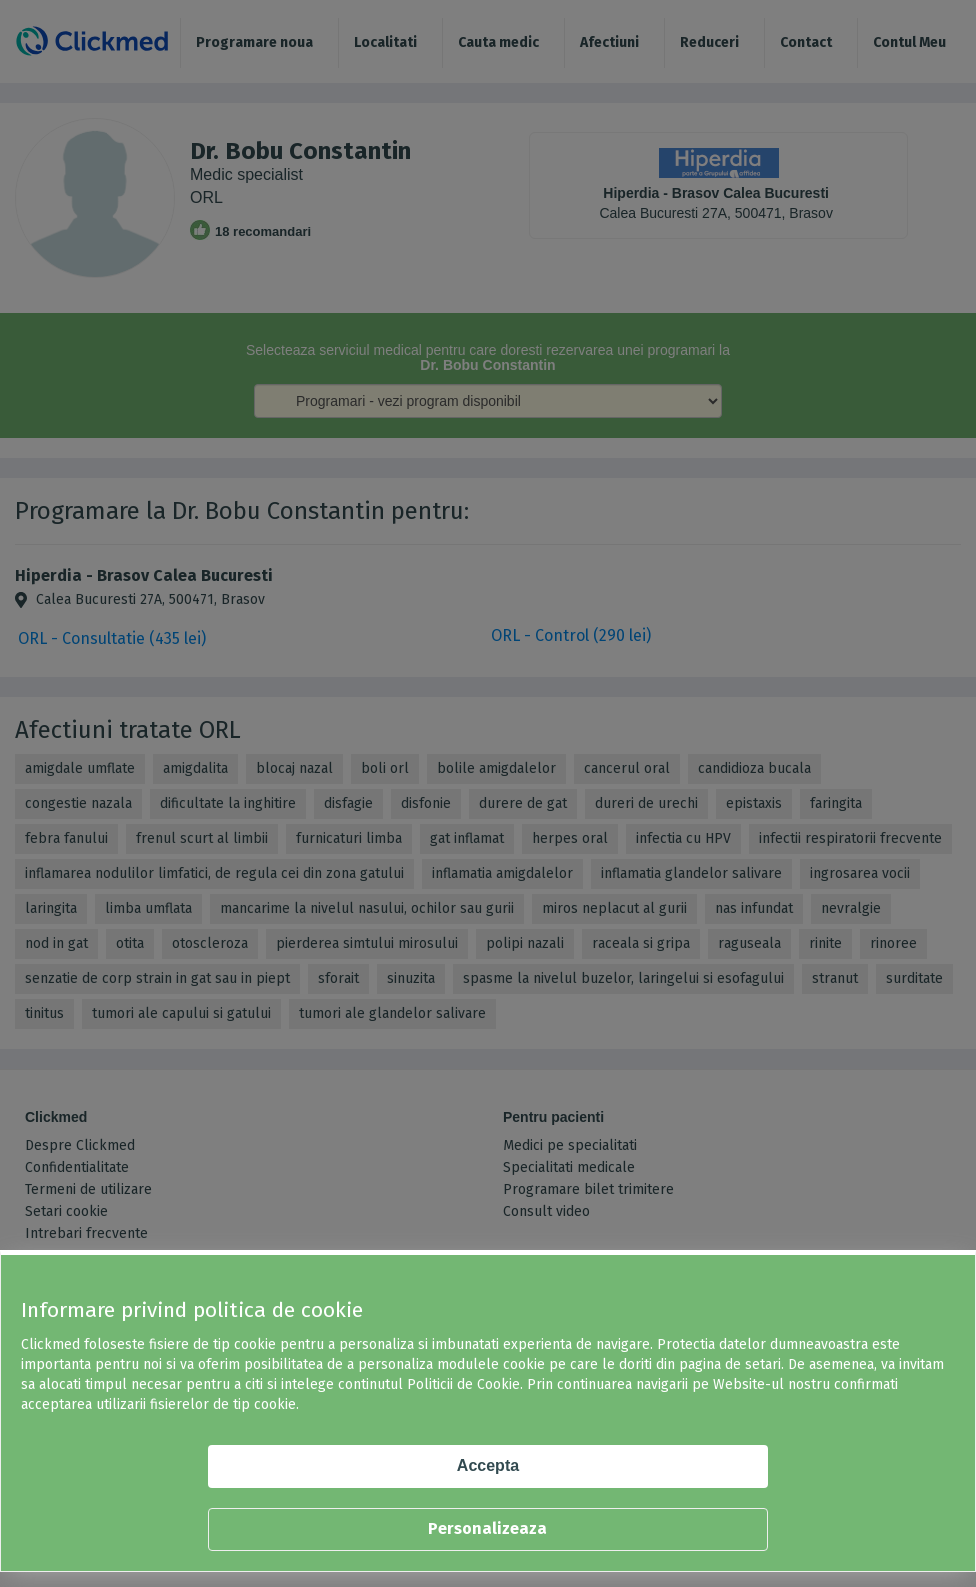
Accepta (488, 1465)
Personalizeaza (487, 1528)
